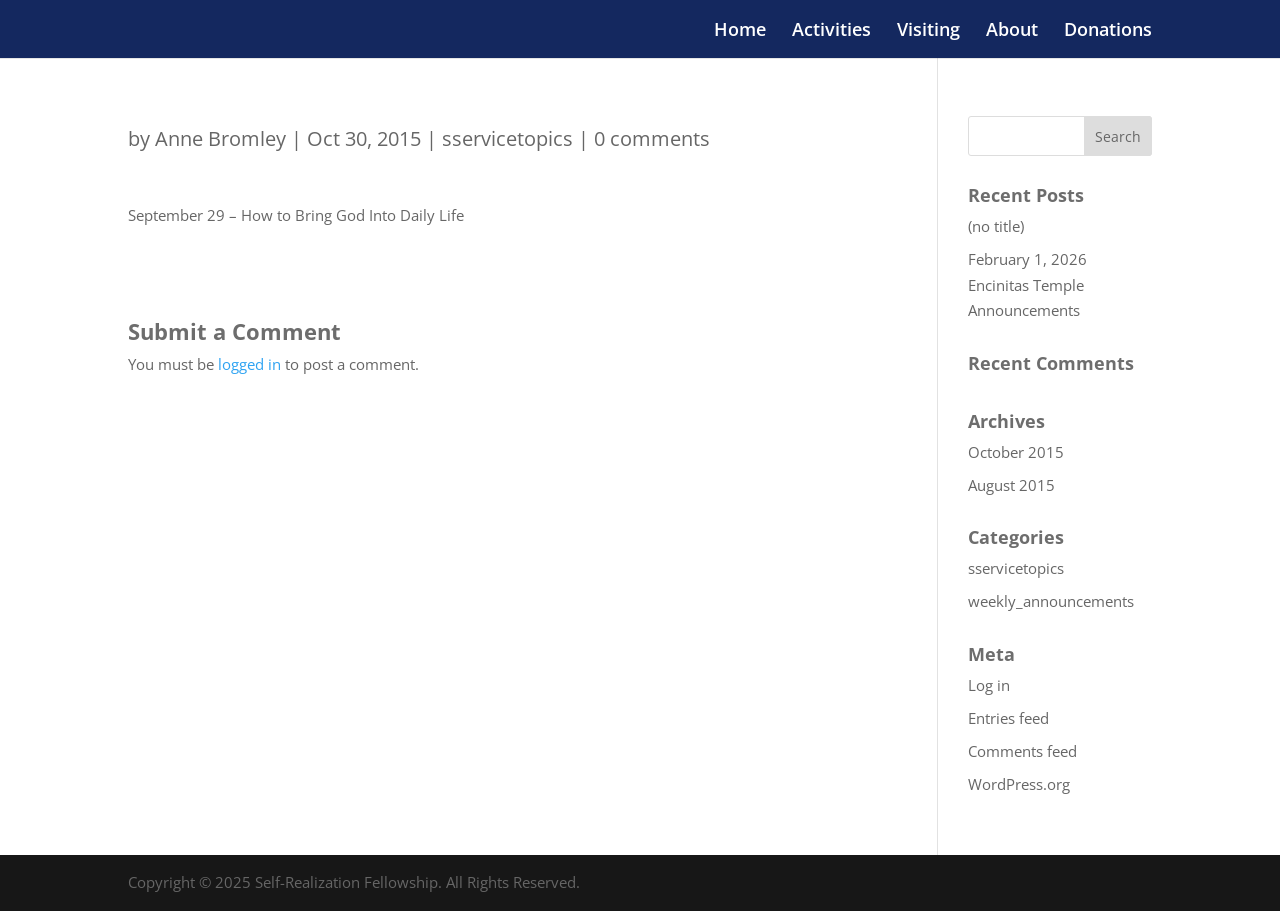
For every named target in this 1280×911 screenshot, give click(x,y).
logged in (249, 364)
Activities (831, 31)
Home (740, 31)
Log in (989, 685)
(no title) (996, 226)
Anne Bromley (220, 138)
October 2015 (1016, 452)
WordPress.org (1019, 784)
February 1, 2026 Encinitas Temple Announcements (1027, 284)
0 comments (652, 138)
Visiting (928, 31)
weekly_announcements (1051, 601)
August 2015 (1011, 485)
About (1012, 31)
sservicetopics (507, 138)
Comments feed (1022, 751)
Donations (1108, 31)
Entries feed (1008, 718)
